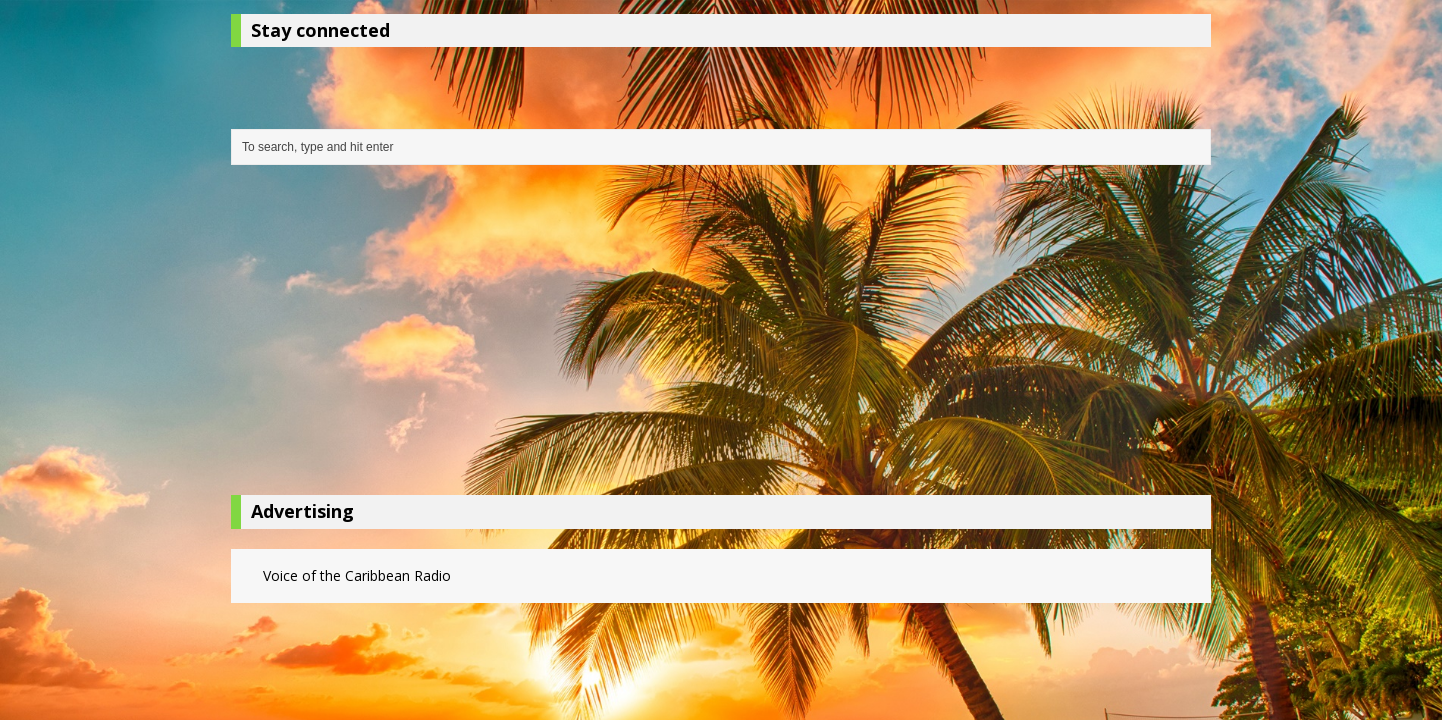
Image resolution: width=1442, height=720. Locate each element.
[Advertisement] (721, 335)
